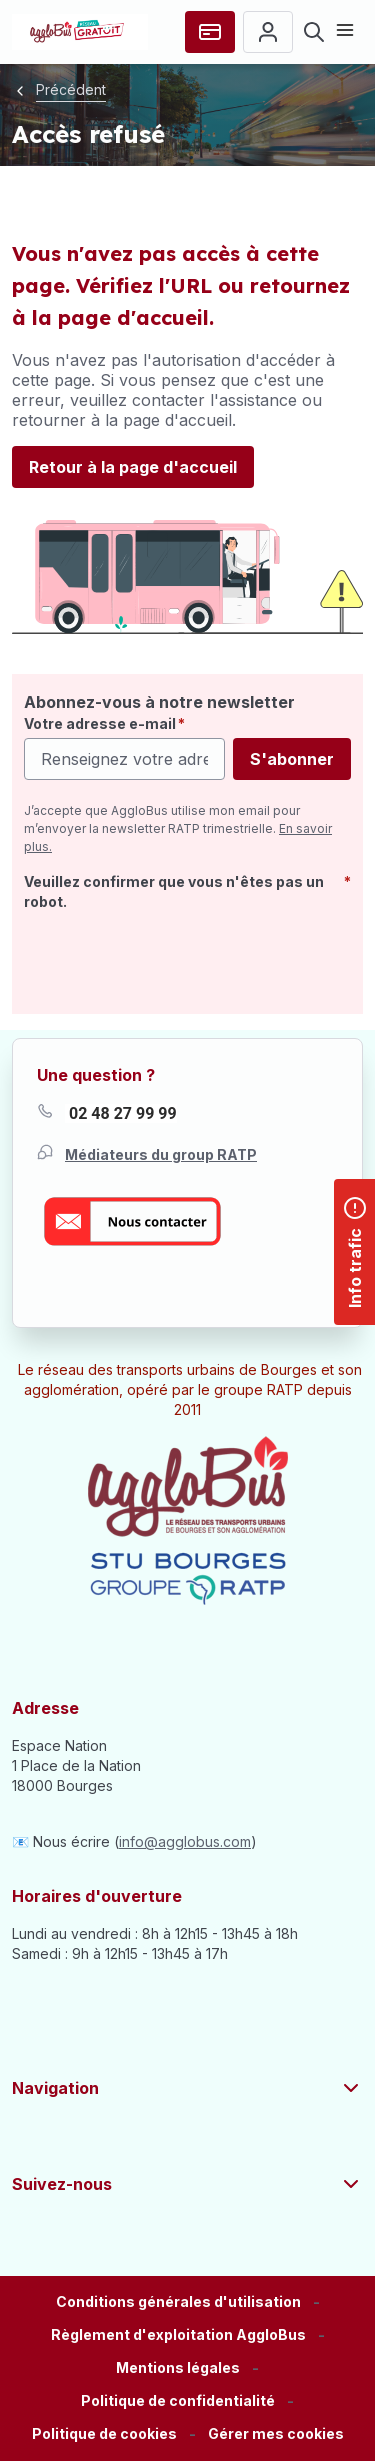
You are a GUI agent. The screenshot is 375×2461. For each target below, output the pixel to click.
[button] (276, 2434)
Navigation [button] (187, 2088)
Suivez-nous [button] (187, 2184)
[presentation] (176, 959)
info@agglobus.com (185, 1841)
